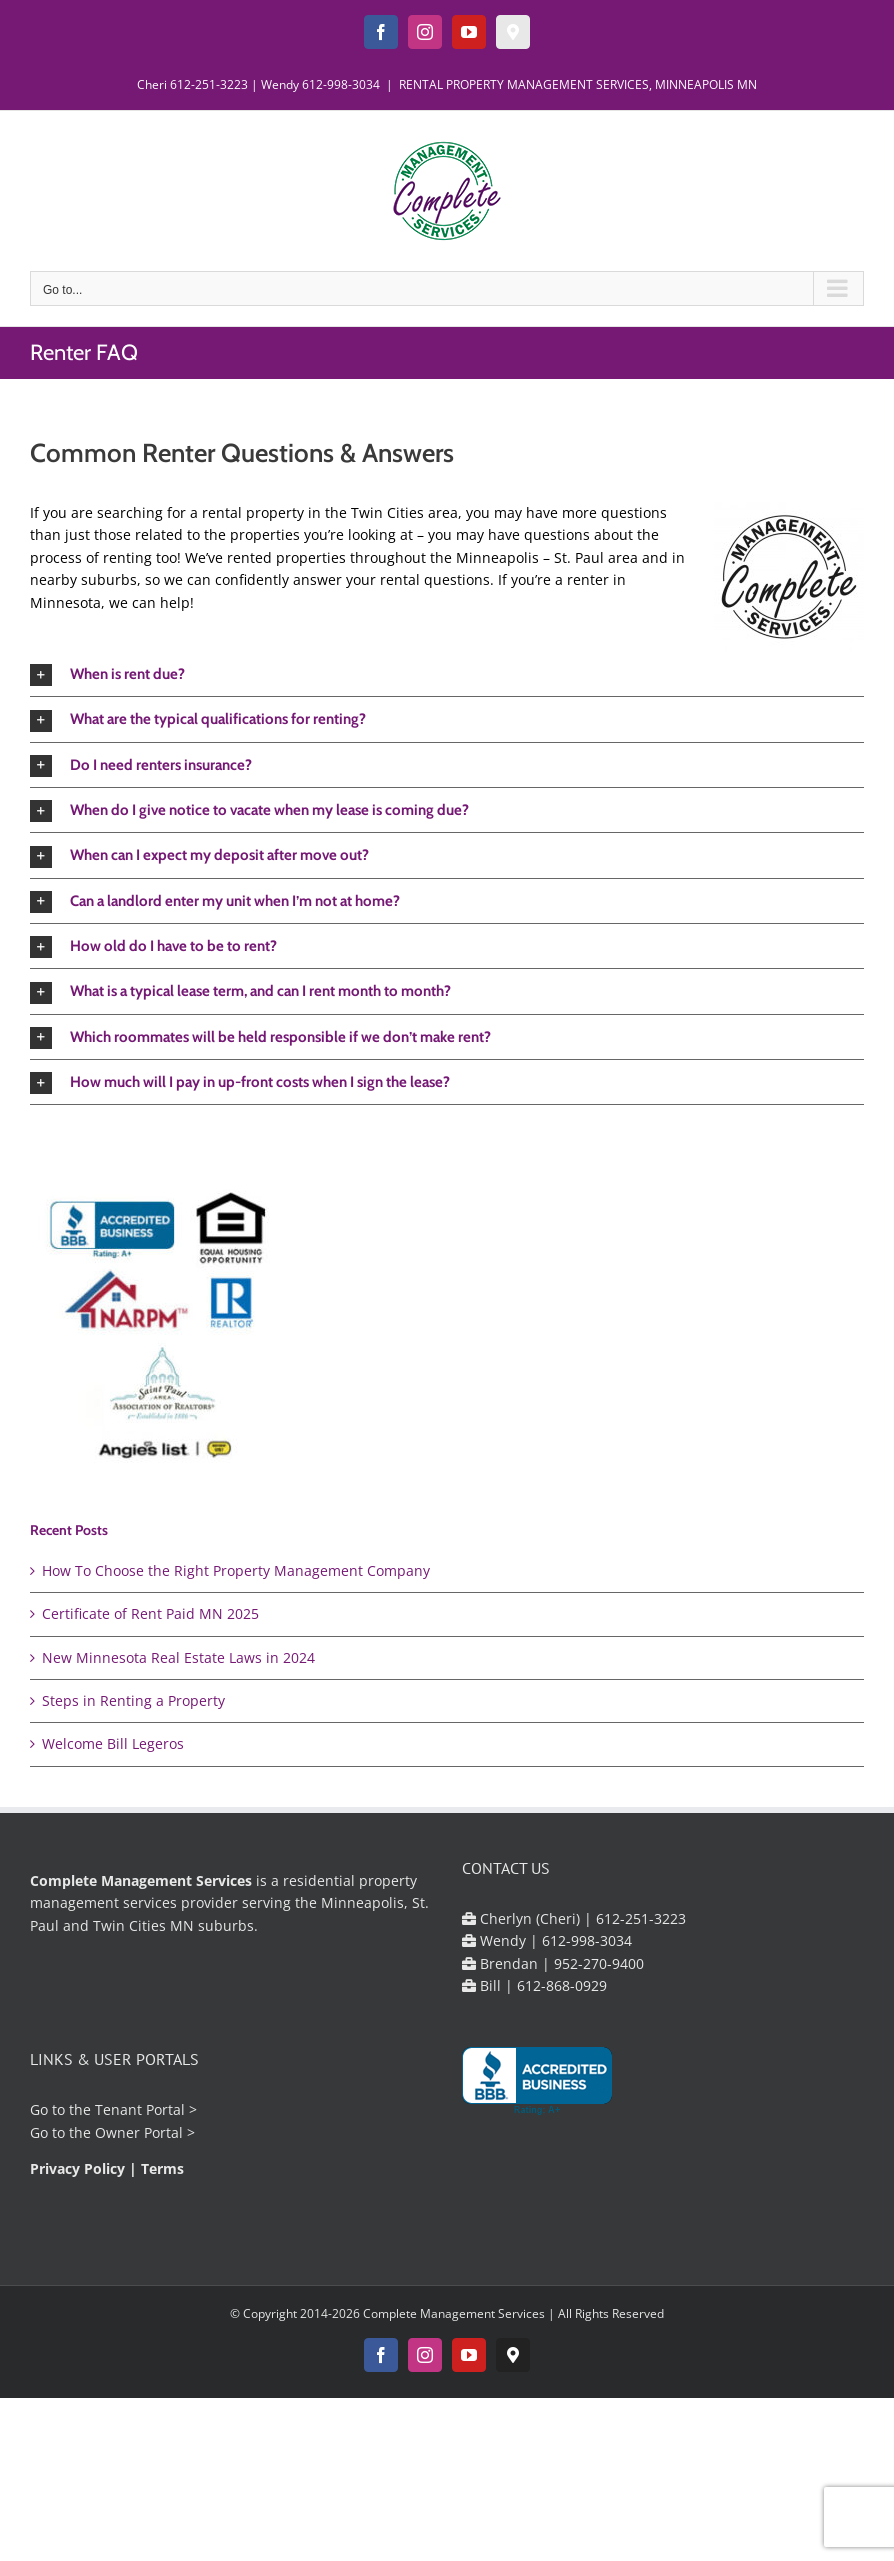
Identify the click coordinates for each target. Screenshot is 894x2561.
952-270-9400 (599, 1963)
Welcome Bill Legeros (113, 1743)
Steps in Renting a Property (133, 1700)
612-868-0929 (562, 1985)
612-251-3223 (209, 84)
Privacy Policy (77, 2168)
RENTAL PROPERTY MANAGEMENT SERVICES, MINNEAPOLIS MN (578, 84)
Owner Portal (139, 2132)
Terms (162, 2168)
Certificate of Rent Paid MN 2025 (150, 1613)
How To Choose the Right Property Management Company (236, 1570)
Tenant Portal (140, 2109)
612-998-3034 (341, 84)
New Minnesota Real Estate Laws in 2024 (178, 1657)
